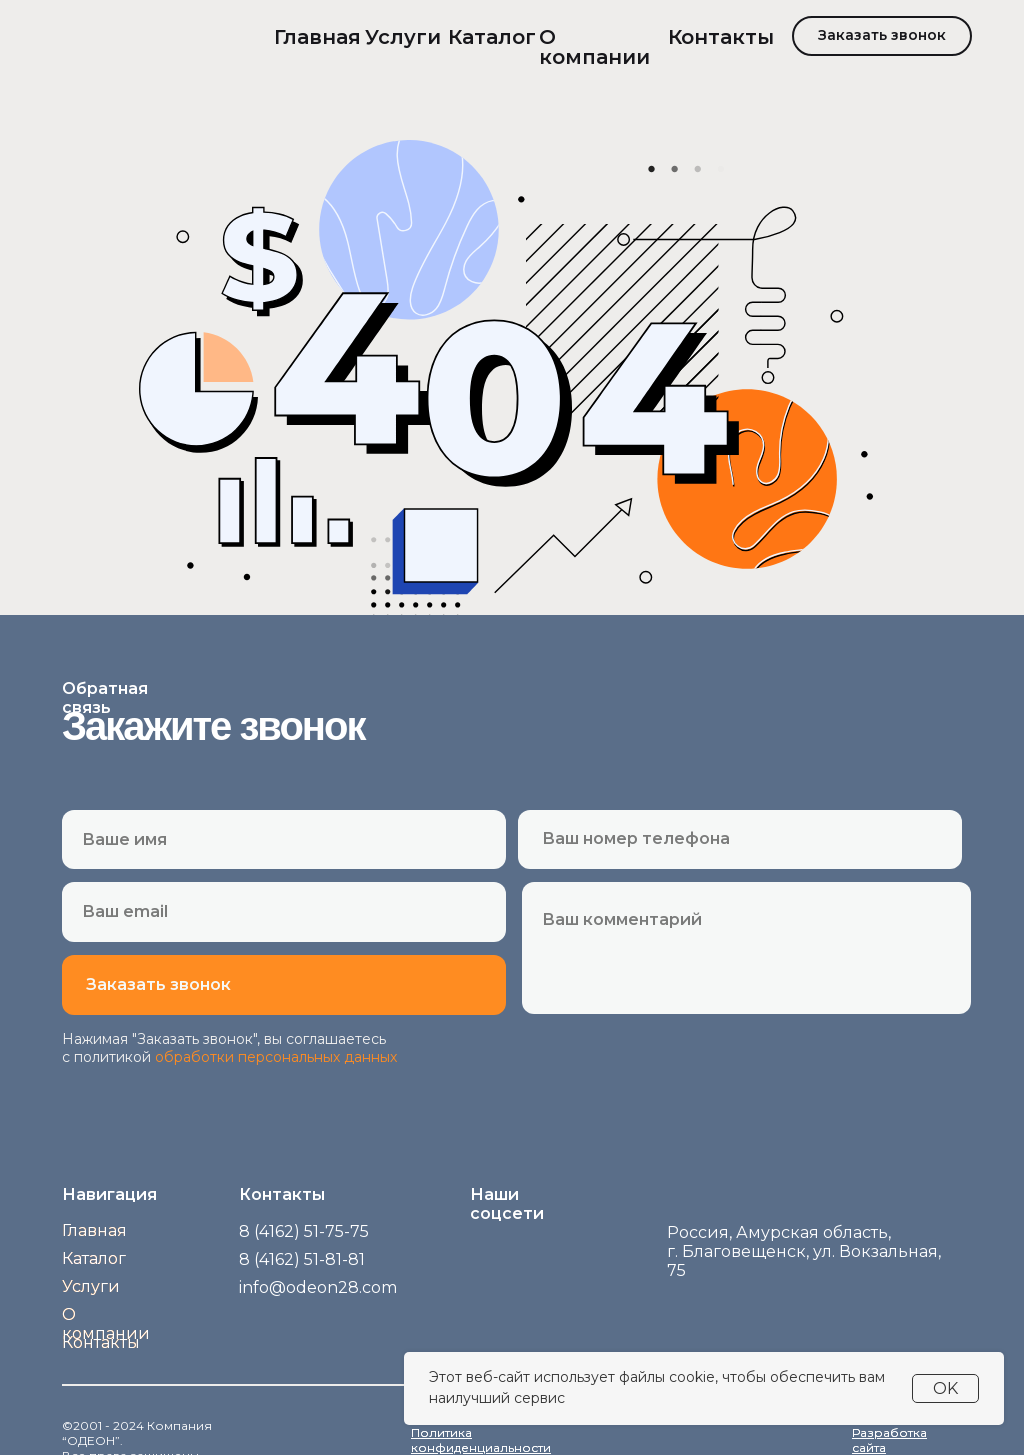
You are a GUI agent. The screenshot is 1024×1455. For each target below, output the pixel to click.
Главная (317, 37)
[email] (284, 911)
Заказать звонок (882, 35)
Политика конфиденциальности (481, 1440)
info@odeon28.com (318, 1287)
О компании (594, 47)
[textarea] (746, 954)
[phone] (744, 838)
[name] (284, 839)
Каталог (492, 37)
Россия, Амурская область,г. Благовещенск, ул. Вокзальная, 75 (804, 1251)
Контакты (721, 37)
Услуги (403, 37)
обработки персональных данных (276, 1057)
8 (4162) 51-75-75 (304, 1231)
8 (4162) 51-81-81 (302, 1259)
